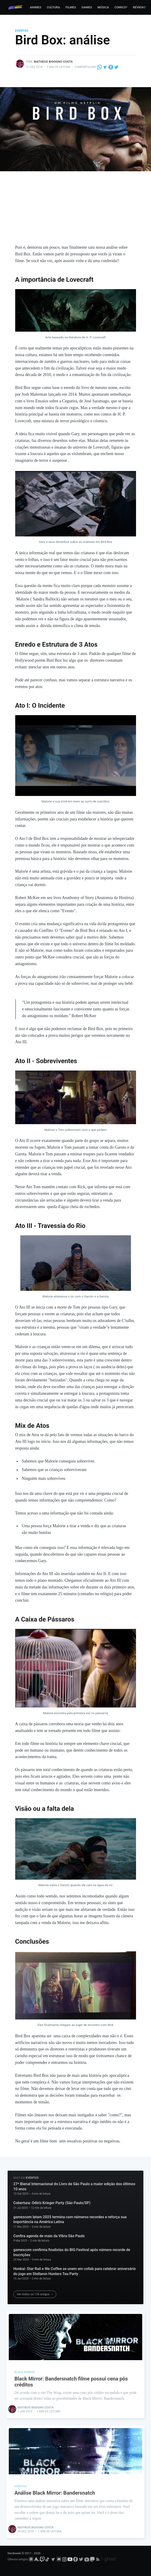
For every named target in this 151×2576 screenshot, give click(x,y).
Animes (35, 7)
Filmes (70, 7)
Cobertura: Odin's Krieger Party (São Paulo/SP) (52, 2203)
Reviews (139, 7)
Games (87, 7)
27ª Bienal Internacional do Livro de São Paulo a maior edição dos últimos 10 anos (74, 2186)
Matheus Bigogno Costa (53, 61)
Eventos (21, 30)
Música (103, 7)
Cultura (53, 7)
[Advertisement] (76, 209)
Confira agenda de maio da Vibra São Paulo (49, 2236)
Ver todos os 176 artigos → (35, 2294)
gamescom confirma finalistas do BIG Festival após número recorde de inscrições (71, 2252)
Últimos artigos (18, 2559)
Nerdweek (14, 2553)
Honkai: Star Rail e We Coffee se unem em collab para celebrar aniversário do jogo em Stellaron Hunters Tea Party (74, 2271)
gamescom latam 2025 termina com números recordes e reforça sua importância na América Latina (70, 2219)
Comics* (120, 7)
